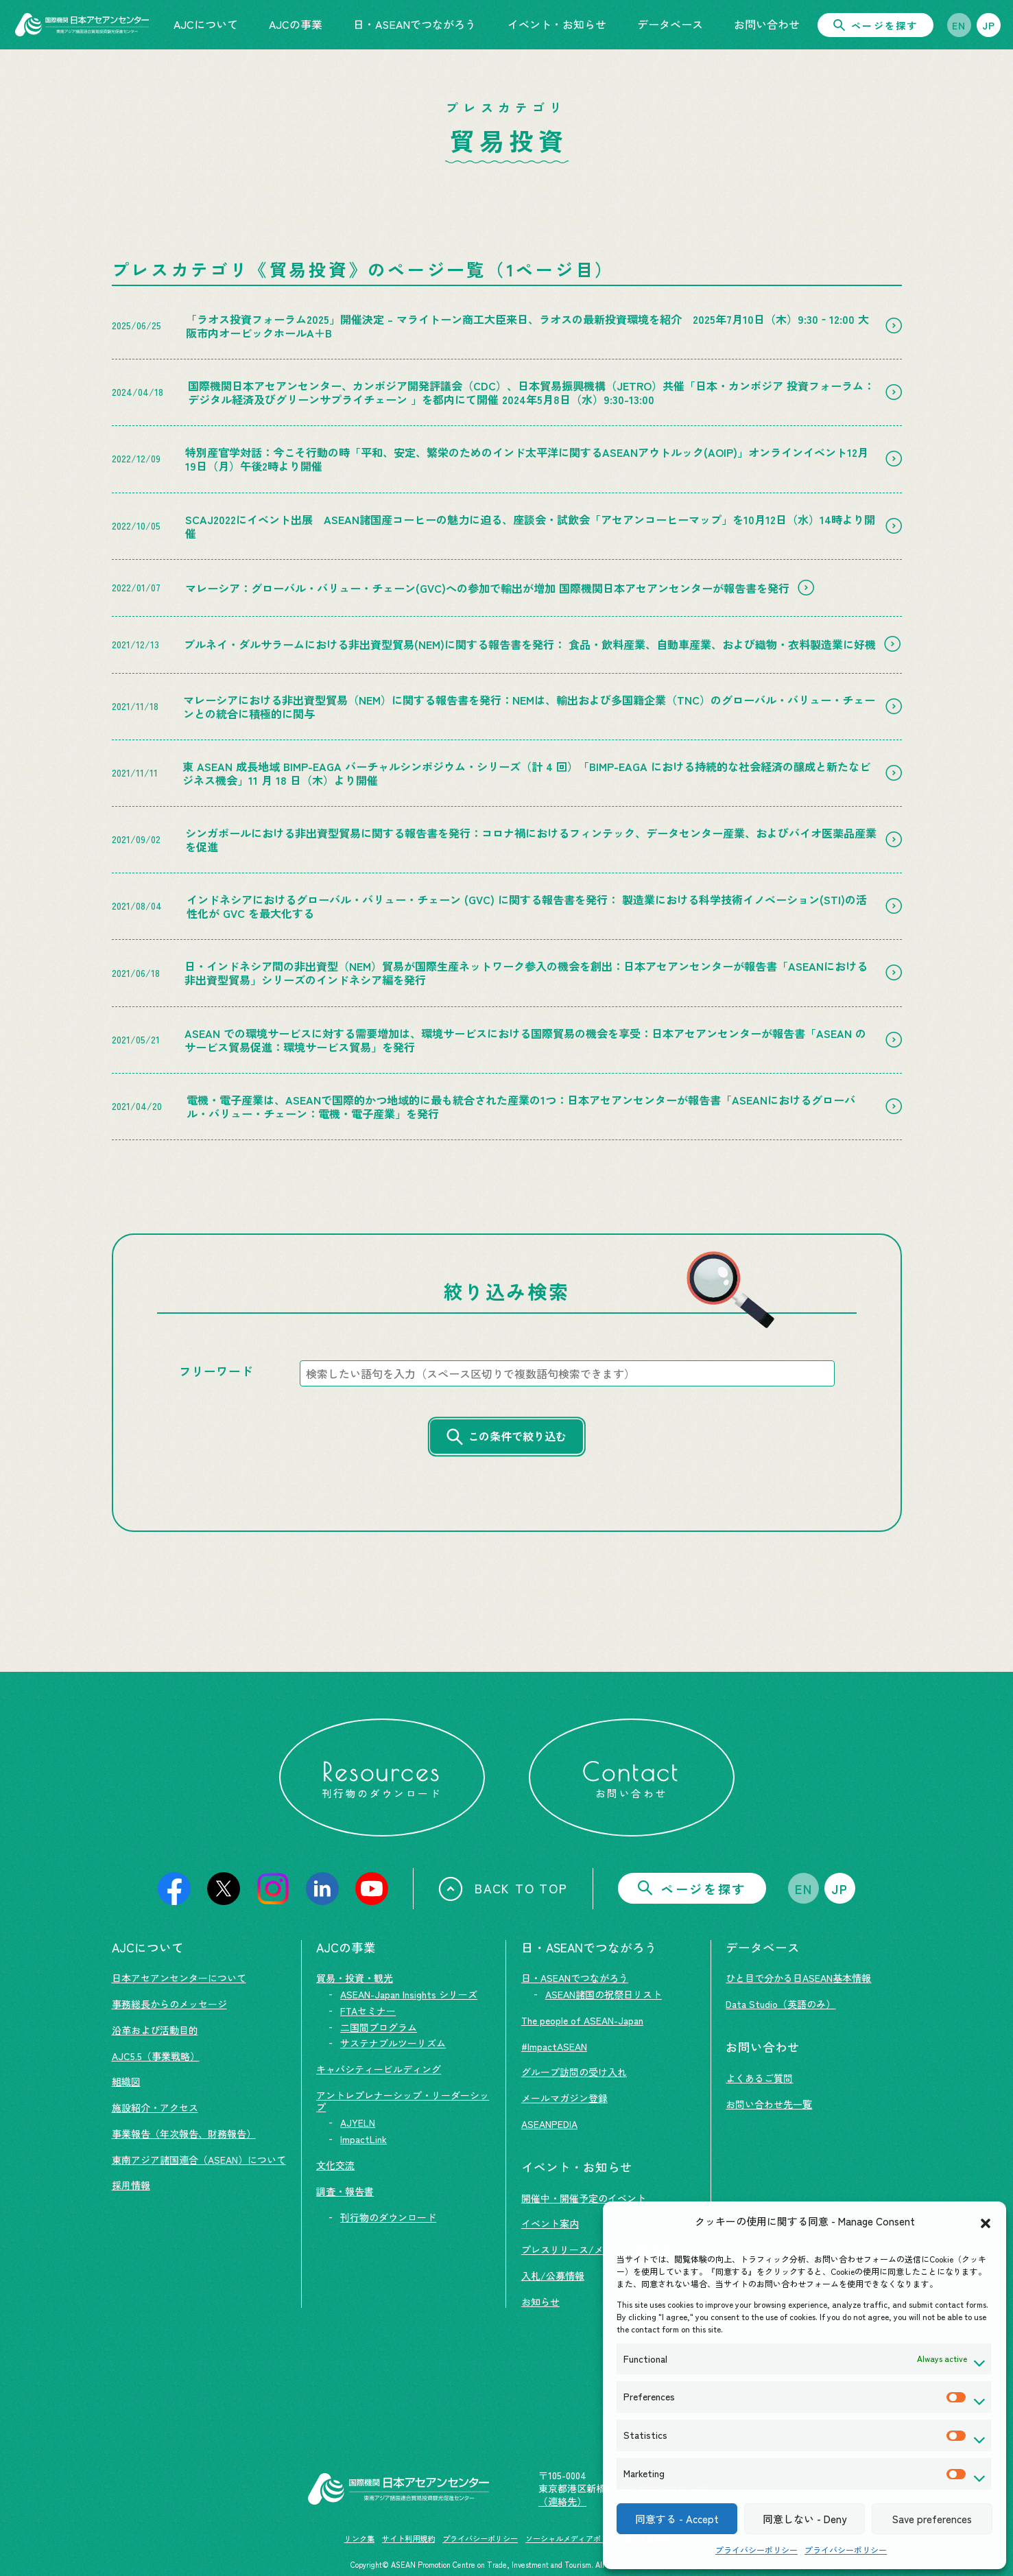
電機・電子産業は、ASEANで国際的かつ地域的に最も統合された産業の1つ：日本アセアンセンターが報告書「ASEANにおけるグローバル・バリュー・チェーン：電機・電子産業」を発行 (521, 1106)
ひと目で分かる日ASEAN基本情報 (798, 1978)
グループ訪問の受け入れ (574, 2072)
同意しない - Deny (804, 2519)
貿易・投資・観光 (354, 1978)
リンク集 (359, 2538)
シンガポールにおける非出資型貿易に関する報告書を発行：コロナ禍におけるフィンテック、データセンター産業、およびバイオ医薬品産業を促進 (531, 839)
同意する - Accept (677, 2519)
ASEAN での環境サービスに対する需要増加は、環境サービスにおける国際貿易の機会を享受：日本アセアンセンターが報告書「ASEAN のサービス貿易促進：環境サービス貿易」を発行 (525, 1040)
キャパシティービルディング (378, 2069)
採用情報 (131, 2185)
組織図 (126, 2081)
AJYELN (357, 2122)
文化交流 (335, 2165)
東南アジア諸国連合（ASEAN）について (199, 2159)
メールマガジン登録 (564, 2098)
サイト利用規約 (408, 2538)
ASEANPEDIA (549, 2124)
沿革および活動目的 (155, 2030)
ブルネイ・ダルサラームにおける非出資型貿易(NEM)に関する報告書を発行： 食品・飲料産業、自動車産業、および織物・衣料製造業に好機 (530, 644)
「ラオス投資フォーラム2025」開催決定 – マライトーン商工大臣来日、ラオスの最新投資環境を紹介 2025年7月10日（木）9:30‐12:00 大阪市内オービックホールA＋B (527, 326)
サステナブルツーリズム (393, 2043)
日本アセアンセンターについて (179, 1978)
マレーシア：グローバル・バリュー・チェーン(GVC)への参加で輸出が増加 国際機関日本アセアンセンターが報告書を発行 (487, 588)
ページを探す (875, 25)
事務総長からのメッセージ (169, 2004)
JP (989, 25)
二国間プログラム (378, 2027)
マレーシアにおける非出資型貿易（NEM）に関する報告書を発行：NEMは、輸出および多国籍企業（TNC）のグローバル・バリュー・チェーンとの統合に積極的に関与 (529, 706)
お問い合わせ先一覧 (769, 2104)
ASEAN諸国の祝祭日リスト (603, 1994)
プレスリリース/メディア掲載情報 (596, 2249)
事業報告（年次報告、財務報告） (184, 2133)
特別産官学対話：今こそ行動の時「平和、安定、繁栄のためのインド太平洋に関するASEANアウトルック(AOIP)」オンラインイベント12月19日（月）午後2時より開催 (526, 459)
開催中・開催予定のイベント (583, 2198)
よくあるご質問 (759, 2078)
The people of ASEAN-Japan (582, 2020)
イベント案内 (550, 2223)
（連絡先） (562, 2501)
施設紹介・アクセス (155, 2107)
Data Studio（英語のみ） (780, 2004)
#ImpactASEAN (554, 2046)
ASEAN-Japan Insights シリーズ (408, 1994)
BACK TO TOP (503, 1888)
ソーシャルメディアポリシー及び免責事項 (597, 2538)
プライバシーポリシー (756, 2549)
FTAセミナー (368, 2011)
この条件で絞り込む (517, 1436)
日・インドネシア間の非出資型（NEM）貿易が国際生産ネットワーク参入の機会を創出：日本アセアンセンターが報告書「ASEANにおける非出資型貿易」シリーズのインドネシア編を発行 (526, 972)
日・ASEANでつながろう (574, 1978)
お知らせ (540, 2301)
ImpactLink (363, 2139)
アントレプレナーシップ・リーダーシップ (402, 2101)
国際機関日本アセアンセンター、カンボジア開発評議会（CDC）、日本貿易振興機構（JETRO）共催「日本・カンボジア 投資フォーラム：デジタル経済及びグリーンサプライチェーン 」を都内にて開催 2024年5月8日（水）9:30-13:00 (531, 392)
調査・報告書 (345, 2191)
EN (959, 25)
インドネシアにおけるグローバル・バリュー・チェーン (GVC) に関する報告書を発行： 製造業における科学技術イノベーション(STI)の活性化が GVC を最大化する (527, 906)
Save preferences (932, 2519)
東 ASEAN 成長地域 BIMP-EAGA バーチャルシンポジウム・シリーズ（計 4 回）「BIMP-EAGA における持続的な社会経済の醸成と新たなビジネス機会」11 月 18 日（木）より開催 (526, 773)
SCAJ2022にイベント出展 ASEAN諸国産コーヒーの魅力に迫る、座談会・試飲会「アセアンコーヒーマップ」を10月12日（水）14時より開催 (530, 526)
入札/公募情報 (552, 2275)
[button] (985, 2221)
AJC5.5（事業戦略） (156, 2056)
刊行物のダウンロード (388, 2217)
